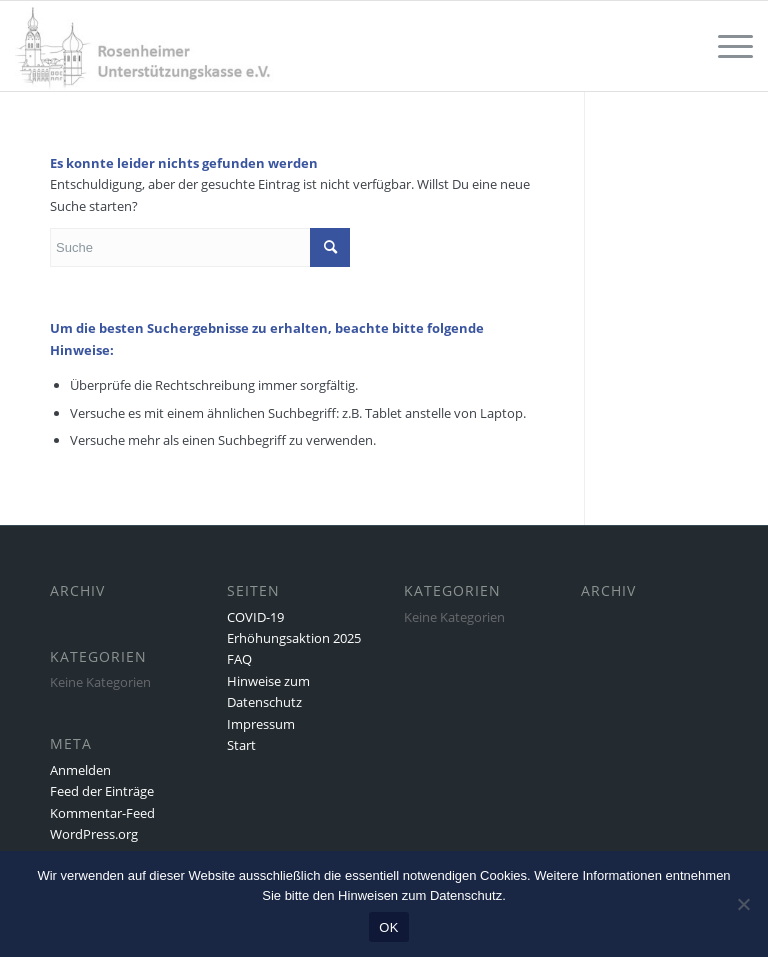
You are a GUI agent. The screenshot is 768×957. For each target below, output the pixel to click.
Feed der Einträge (102, 791)
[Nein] (743, 904)
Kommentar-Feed (102, 813)
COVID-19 (255, 617)
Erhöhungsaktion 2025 (294, 638)
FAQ (239, 659)
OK (388, 927)
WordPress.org (94, 834)
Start (241, 745)
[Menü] (725, 46)
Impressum (261, 724)
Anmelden (80, 770)
